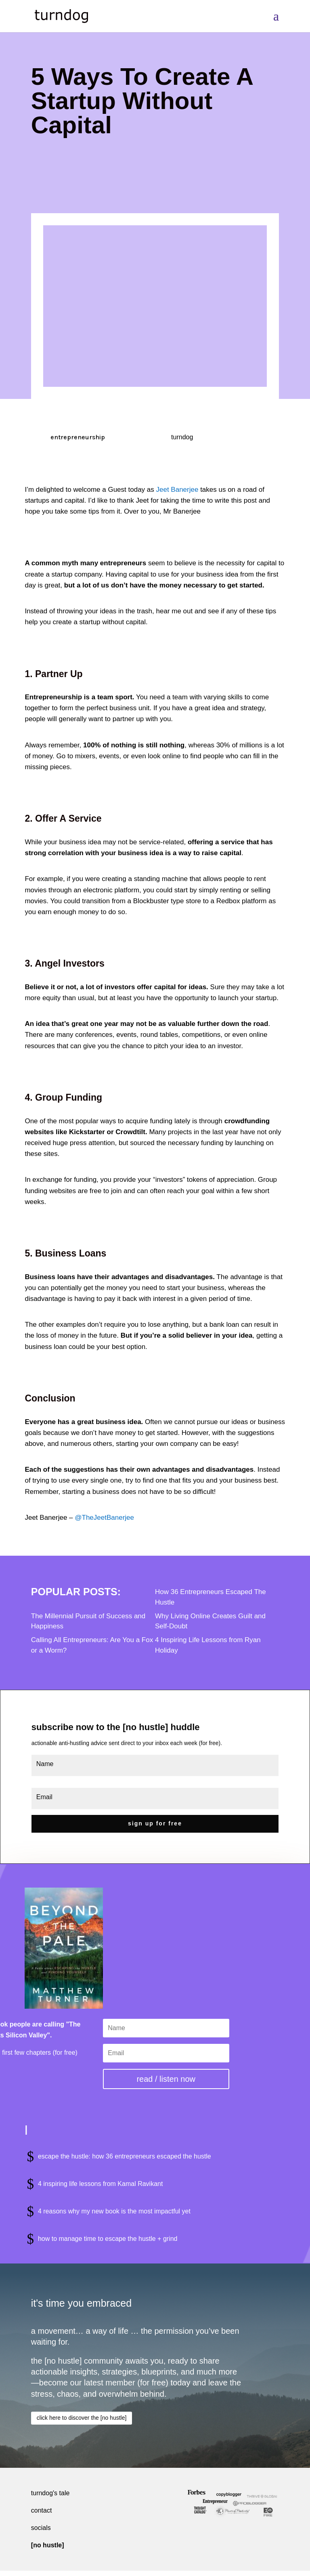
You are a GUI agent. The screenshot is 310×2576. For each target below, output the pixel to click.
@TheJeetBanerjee (104, 1517)
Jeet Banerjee (177, 489)
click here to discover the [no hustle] (82, 2415)
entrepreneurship (77, 437)
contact (41, 2507)
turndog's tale (50, 2490)
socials (41, 2524)
